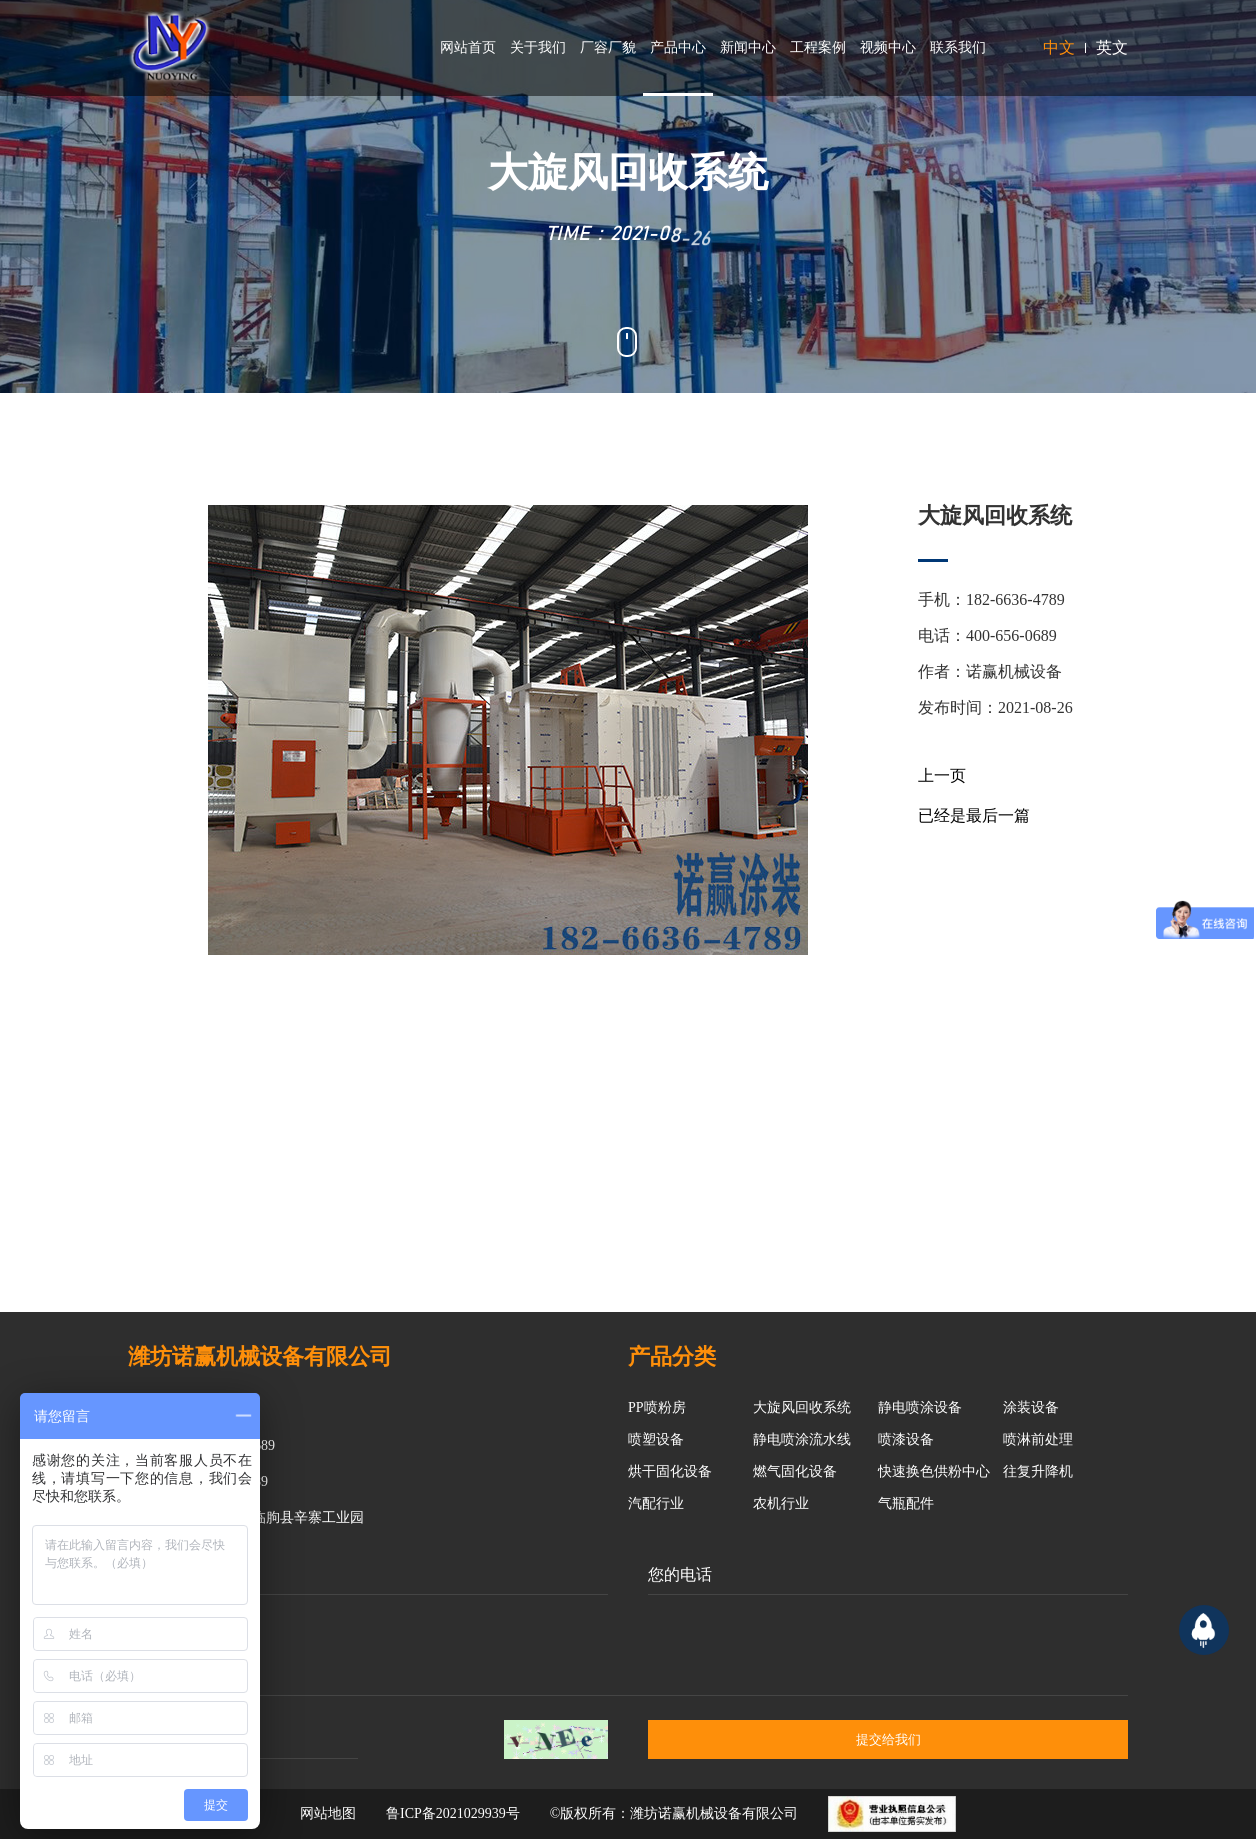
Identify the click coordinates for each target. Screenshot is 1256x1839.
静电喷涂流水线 (802, 1439)
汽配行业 (656, 1503)
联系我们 (958, 47)
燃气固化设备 (795, 1471)
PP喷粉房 (657, 1407)
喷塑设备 (656, 1439)
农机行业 (781, 1503)
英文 (1112, 47)
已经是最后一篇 (974, 815)
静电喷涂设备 (920, 1407)
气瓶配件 (906, 1503)
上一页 (942, 775)
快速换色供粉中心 (934, 1471)
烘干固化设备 (670, 1471)
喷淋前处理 (1038, 1439)
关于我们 (538, 47)
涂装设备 (1031, 1407)
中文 (1059, 47)
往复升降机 (1038, 1471)
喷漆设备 (906, 1439)
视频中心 (888, 47)
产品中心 (678, 47)
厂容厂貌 (608, 47)
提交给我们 (888, 1739)
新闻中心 (748, 47)
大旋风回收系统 (802, 1407)
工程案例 (818, 47)
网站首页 (468, 47)
